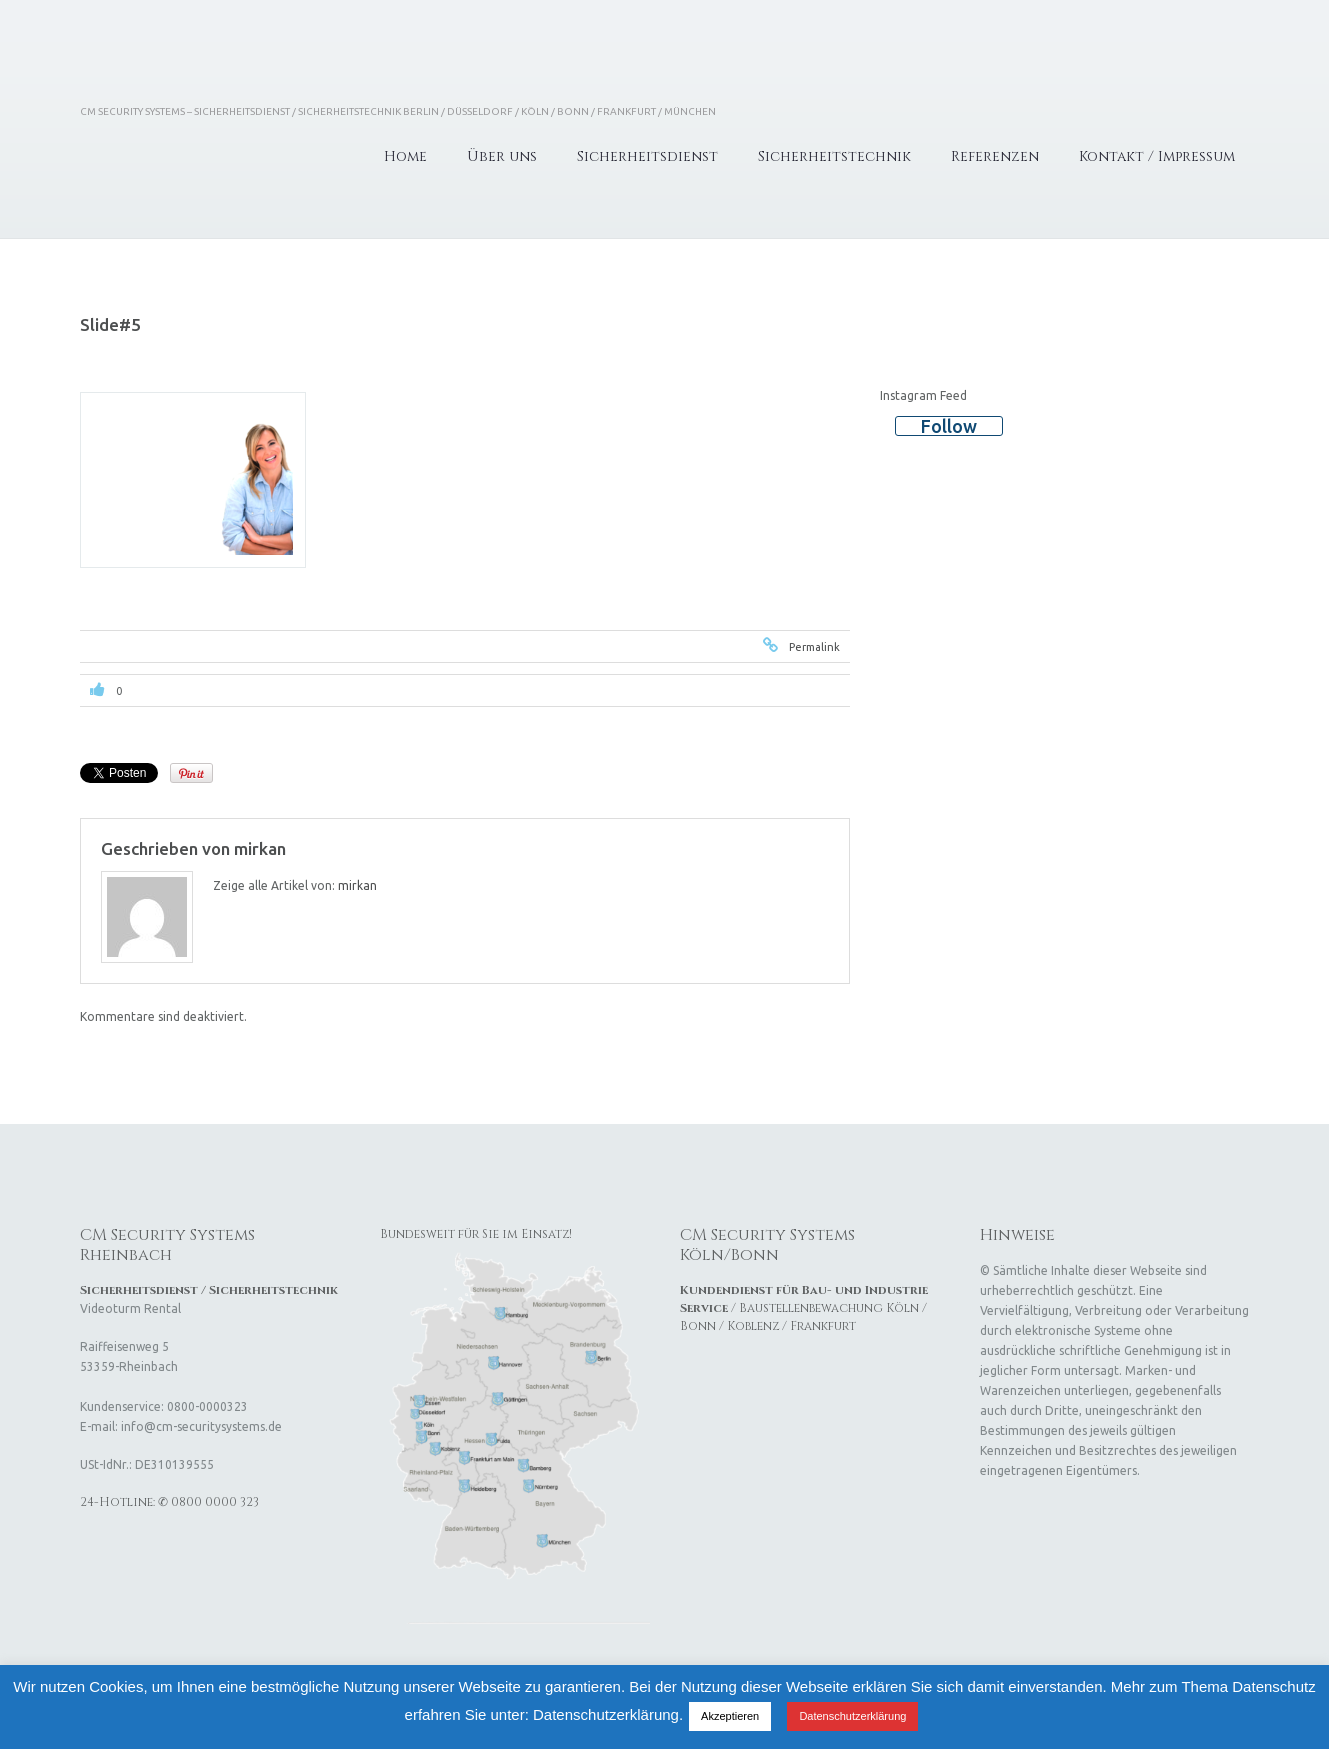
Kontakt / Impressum (1157, 156)
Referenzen (995, 156)
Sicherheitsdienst (647, 156)
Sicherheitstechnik (834, 156)
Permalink (814, 647)
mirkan (260, 848)
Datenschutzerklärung (852, 1716)
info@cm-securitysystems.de (201, 1426)
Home (405, 156)
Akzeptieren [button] (730, 1716)
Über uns (502, 156)
